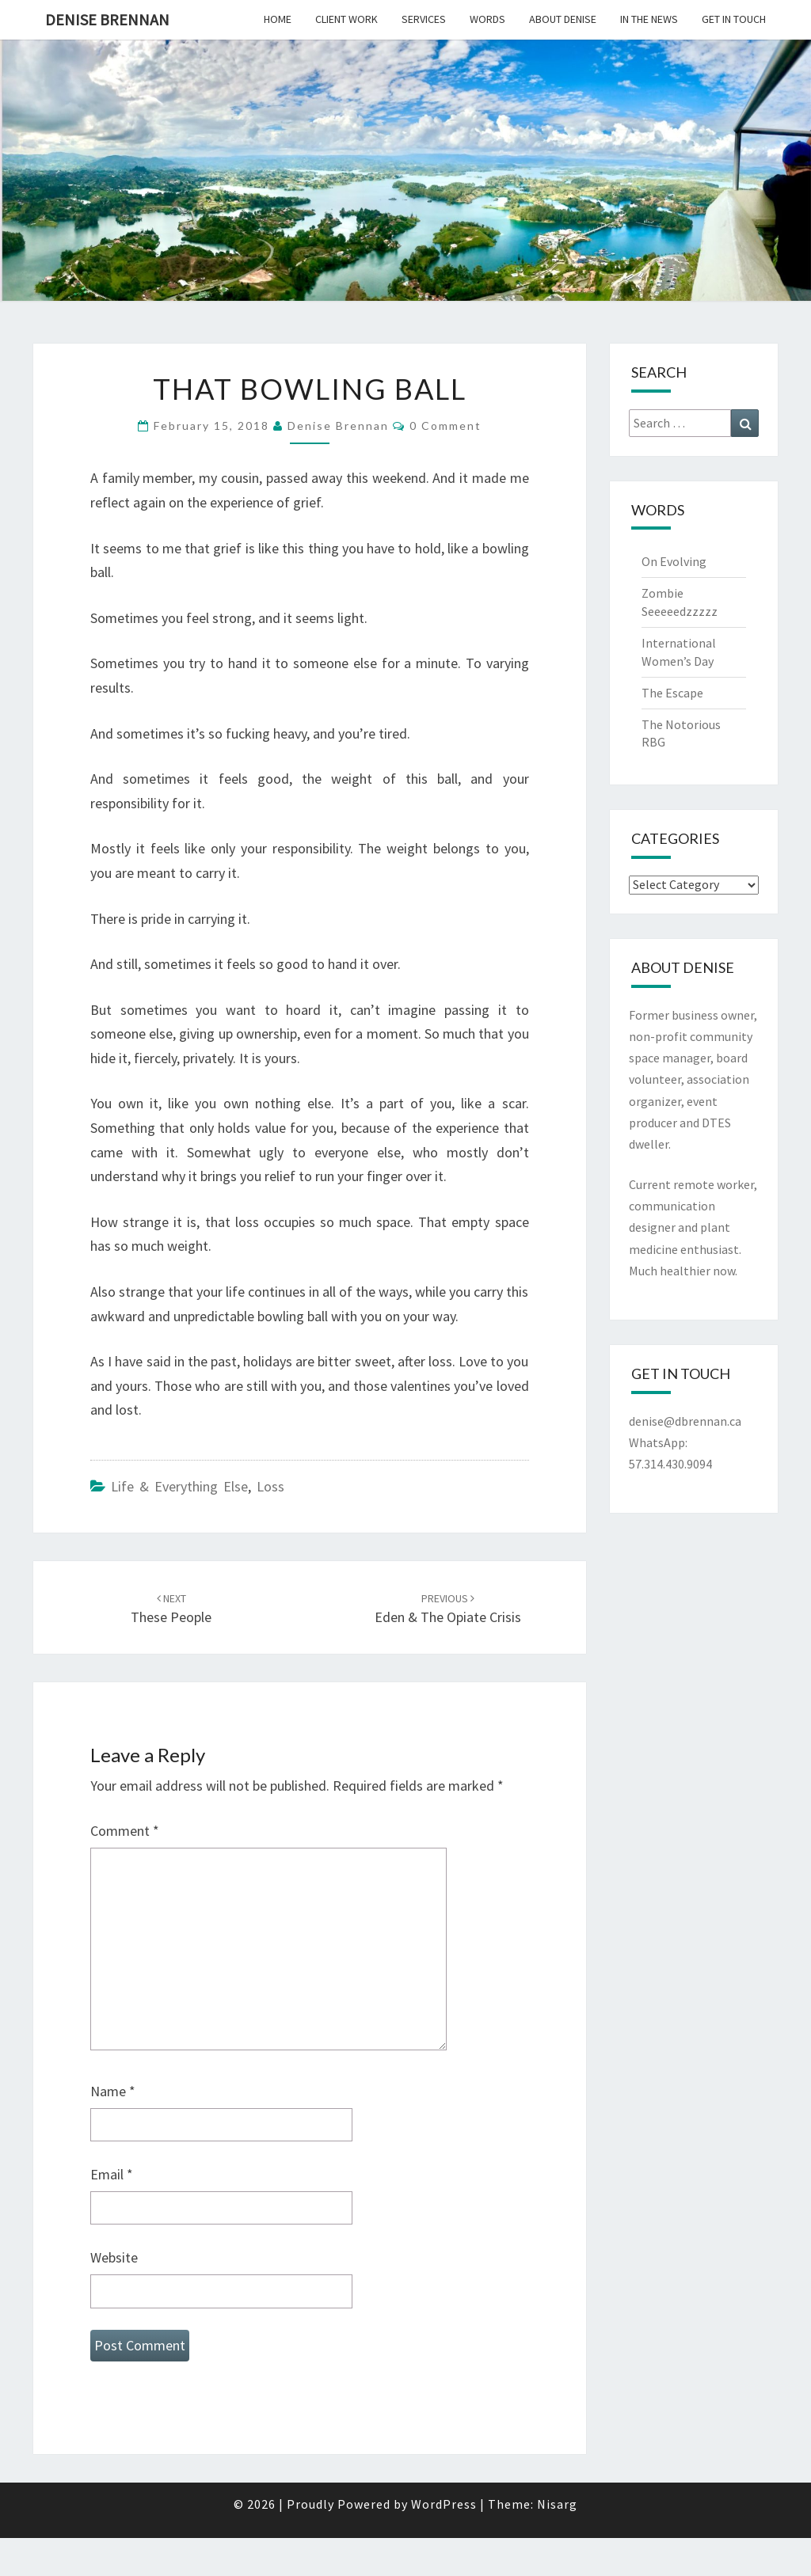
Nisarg (557, 2504)
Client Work (346, 19)
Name (112, 2091)
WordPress (444, 2504)
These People (171, 1609)
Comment (124, 1831)
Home (277, 19)
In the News (649, 19)
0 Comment (445, 425)
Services (424, 19)
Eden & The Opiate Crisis (448, 1609)
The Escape (672, 693)
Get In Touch (734, 19)
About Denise (562, 19)
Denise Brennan (107, 19)
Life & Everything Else (179, 1486)
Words (487, 19)
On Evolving (674, 561)
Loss (270, 1486)
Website (114, 2257)
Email (111, 2174)
